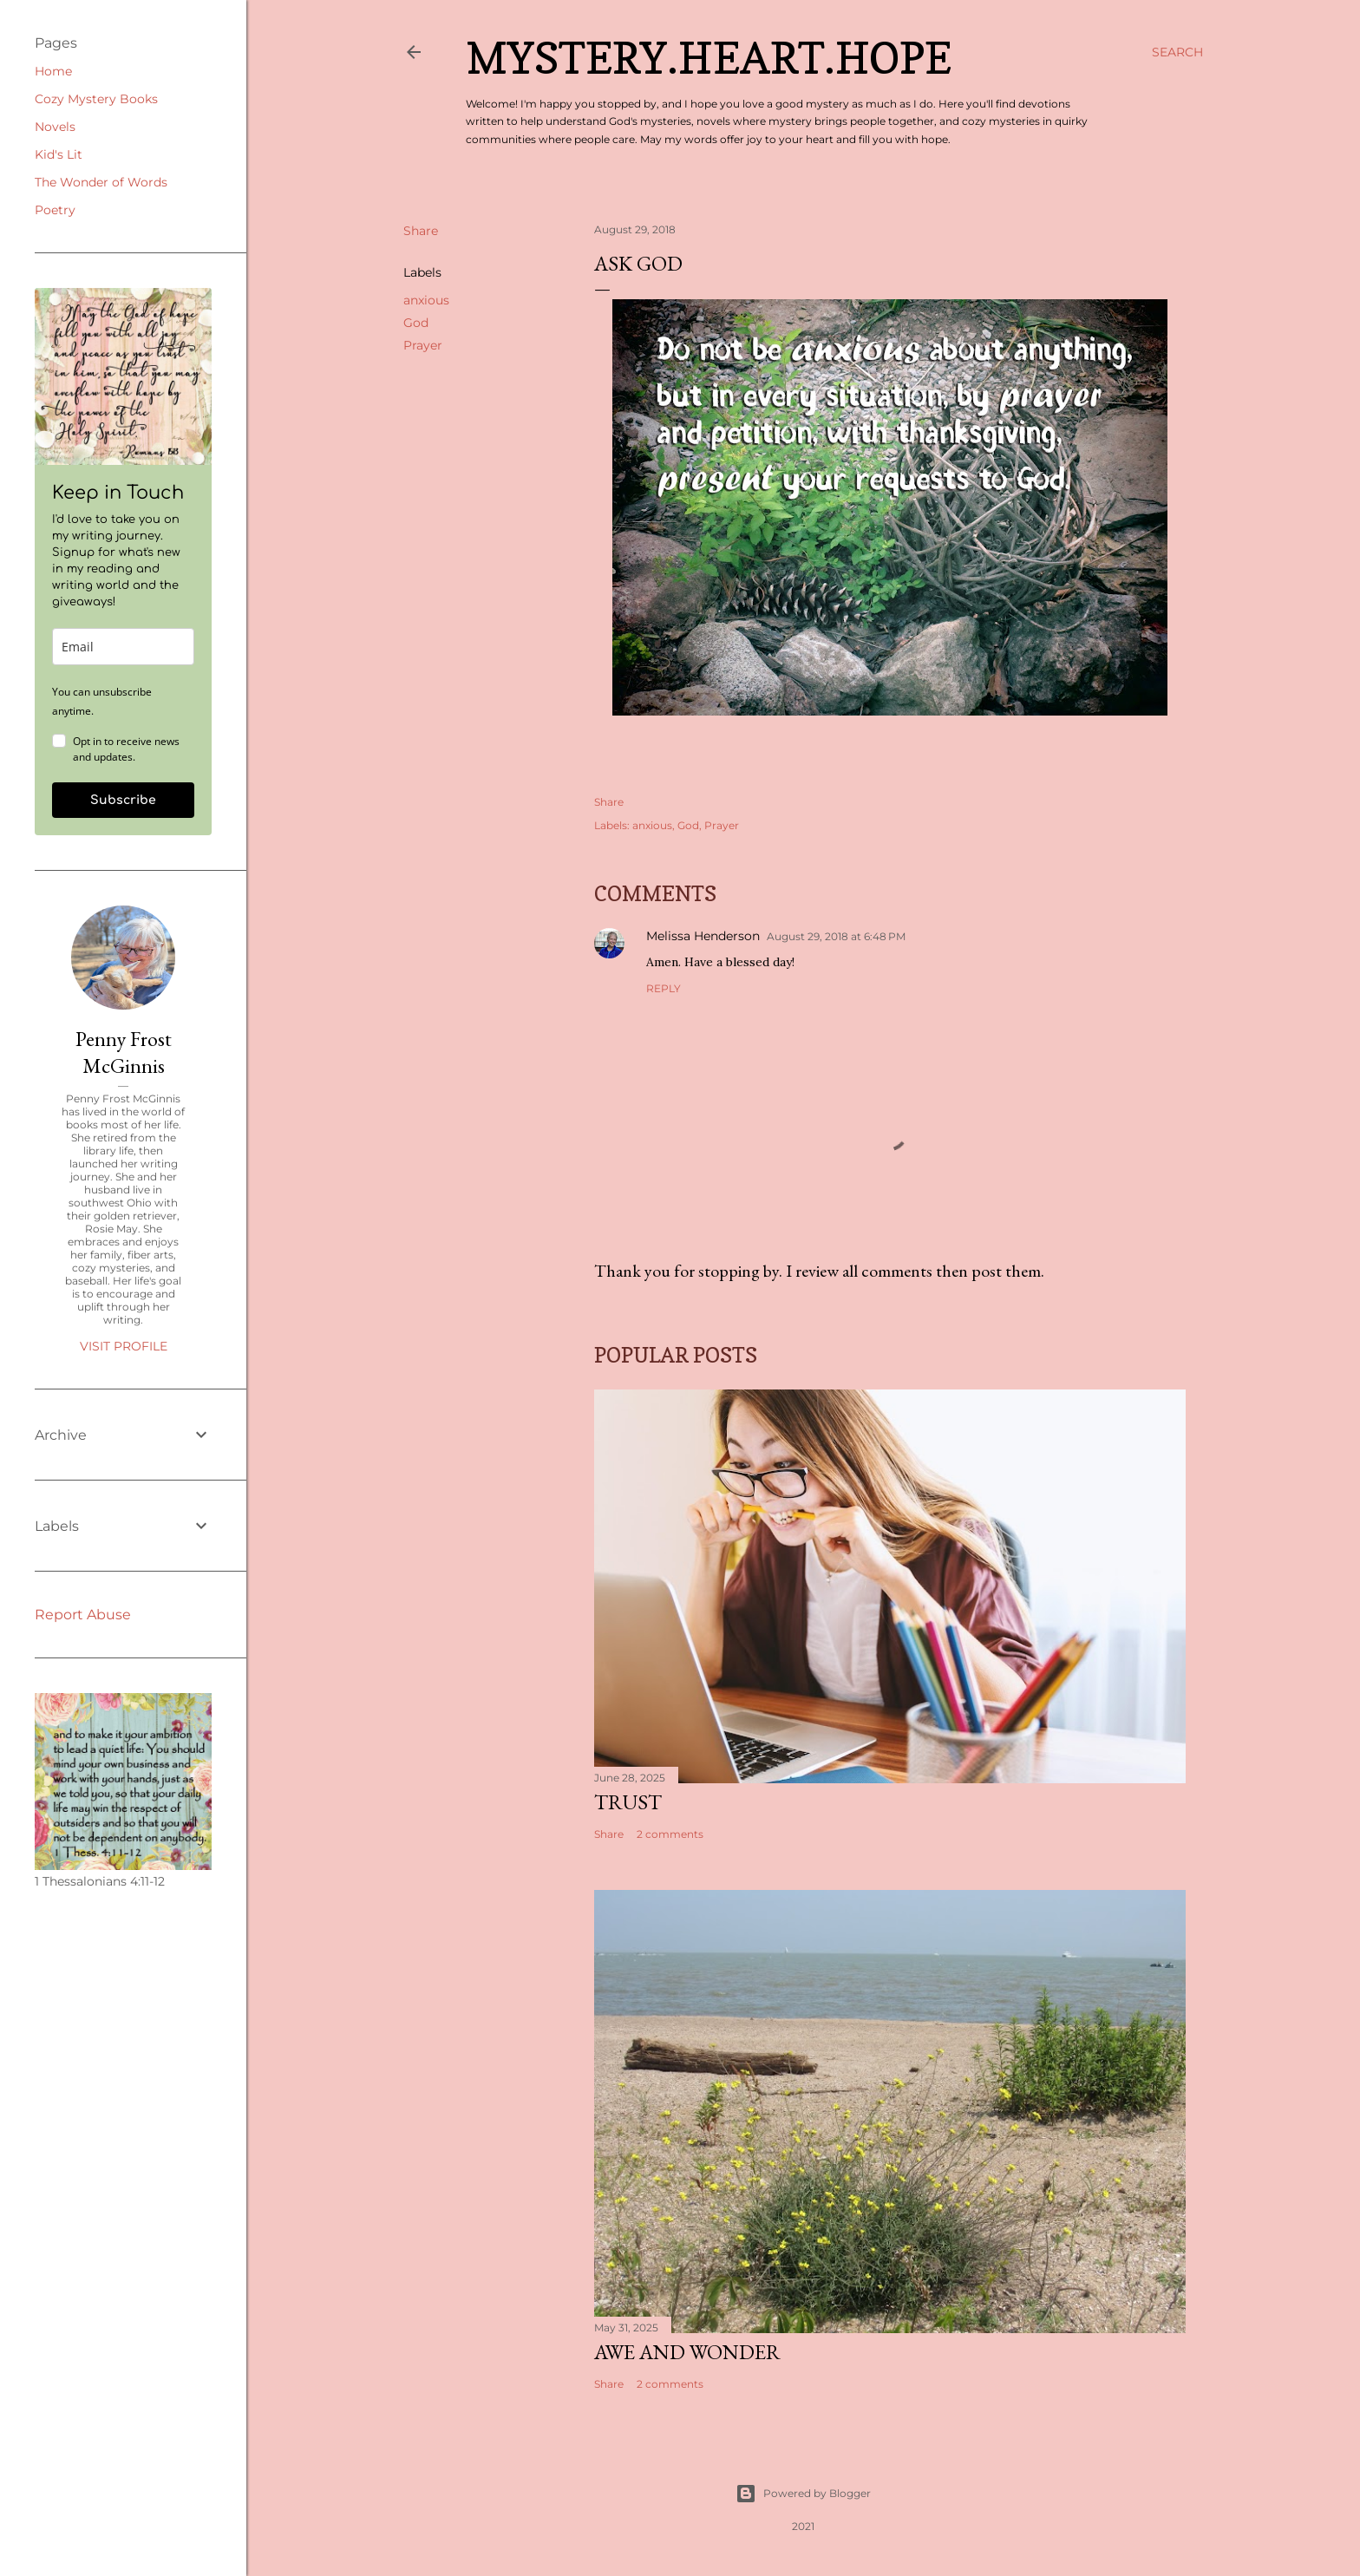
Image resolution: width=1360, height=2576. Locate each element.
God (415, 322)
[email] (123, 646)
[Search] (1177, 52)
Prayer (422, 345)
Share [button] (420, 231)
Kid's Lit (58, 154)
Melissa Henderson (703, 936)
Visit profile (123, 1346)
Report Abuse (83, 1614)
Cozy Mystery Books (96, 99)
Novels (55, 126)
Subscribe (123, 800)
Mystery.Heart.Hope (708, 57)
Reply (663, 988)
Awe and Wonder (687, 2351)
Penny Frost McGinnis (123, 1052)
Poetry (55, 210)
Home (53, 71)
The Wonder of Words (101, 182)
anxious (426, 300)
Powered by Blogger (803, 2493)
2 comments (670, 1833)
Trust (628, 1801)
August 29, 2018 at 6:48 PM (836, 936)
